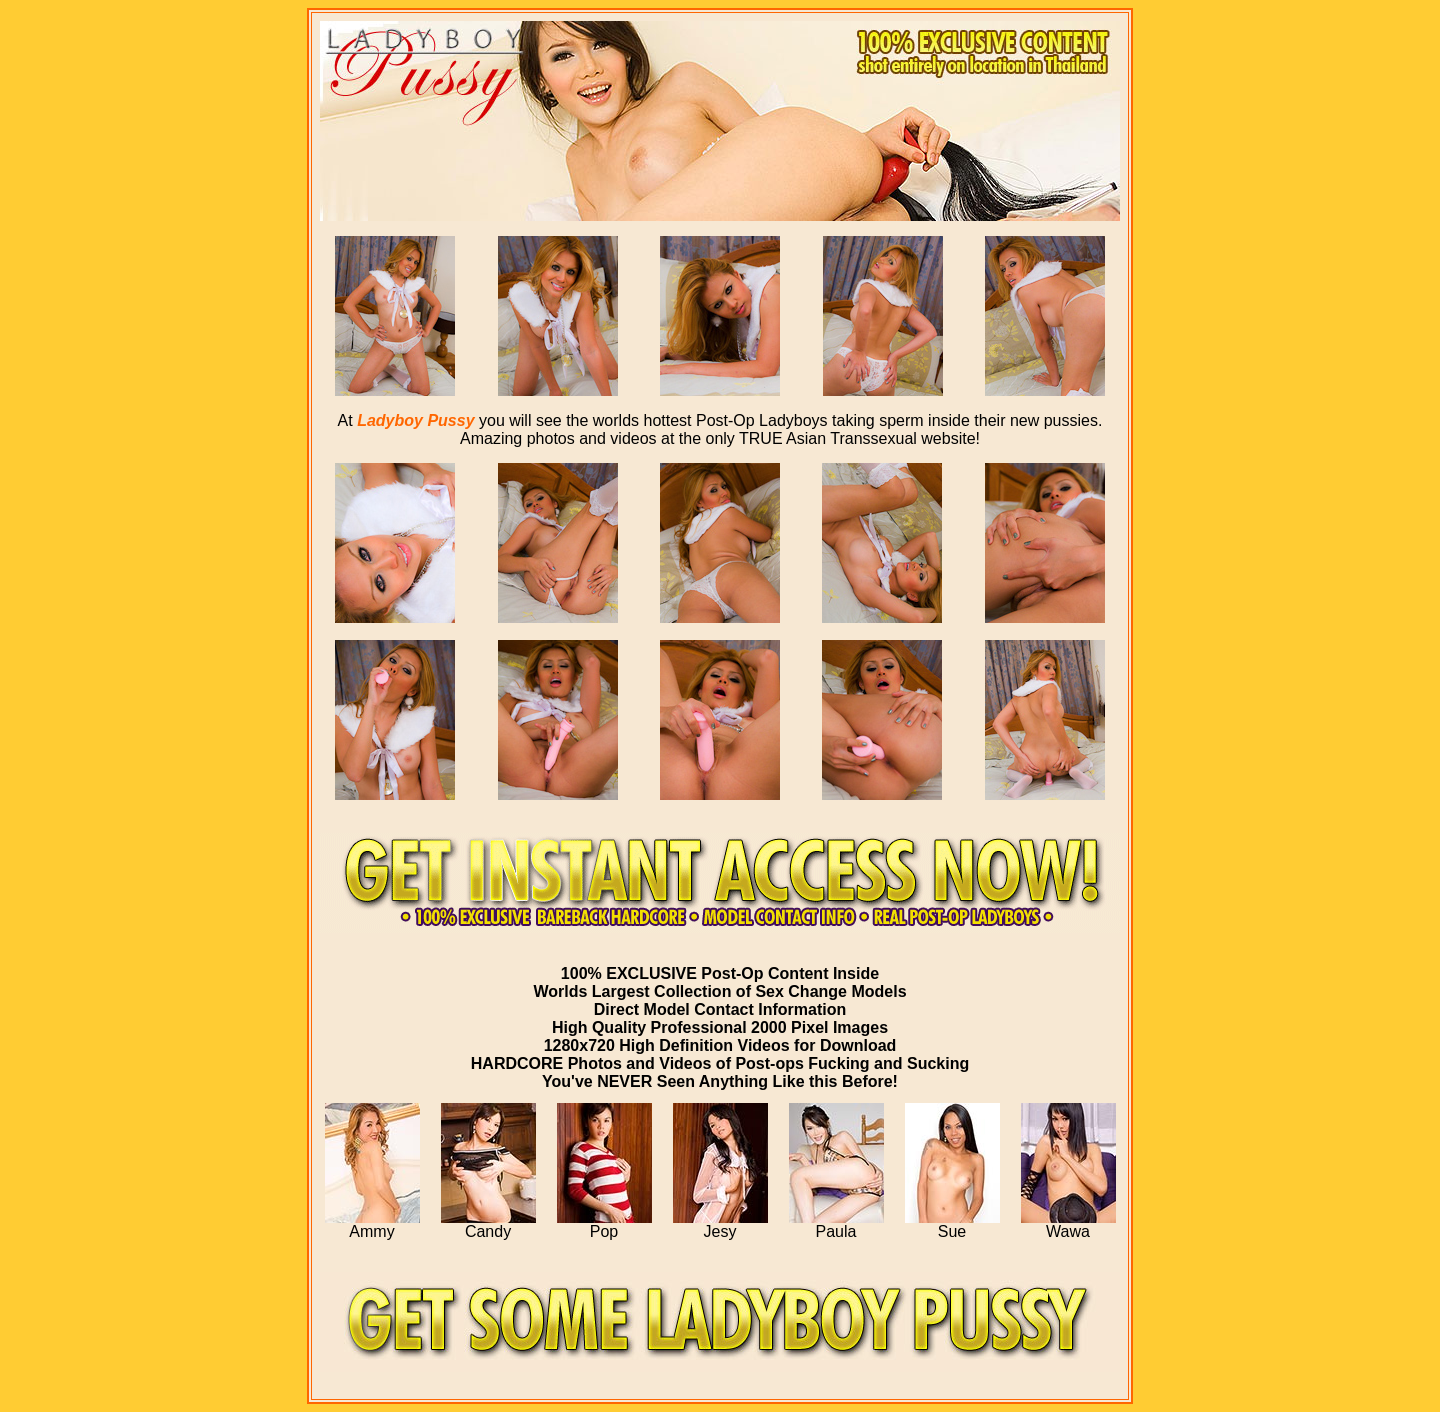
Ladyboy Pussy (415, 420)
